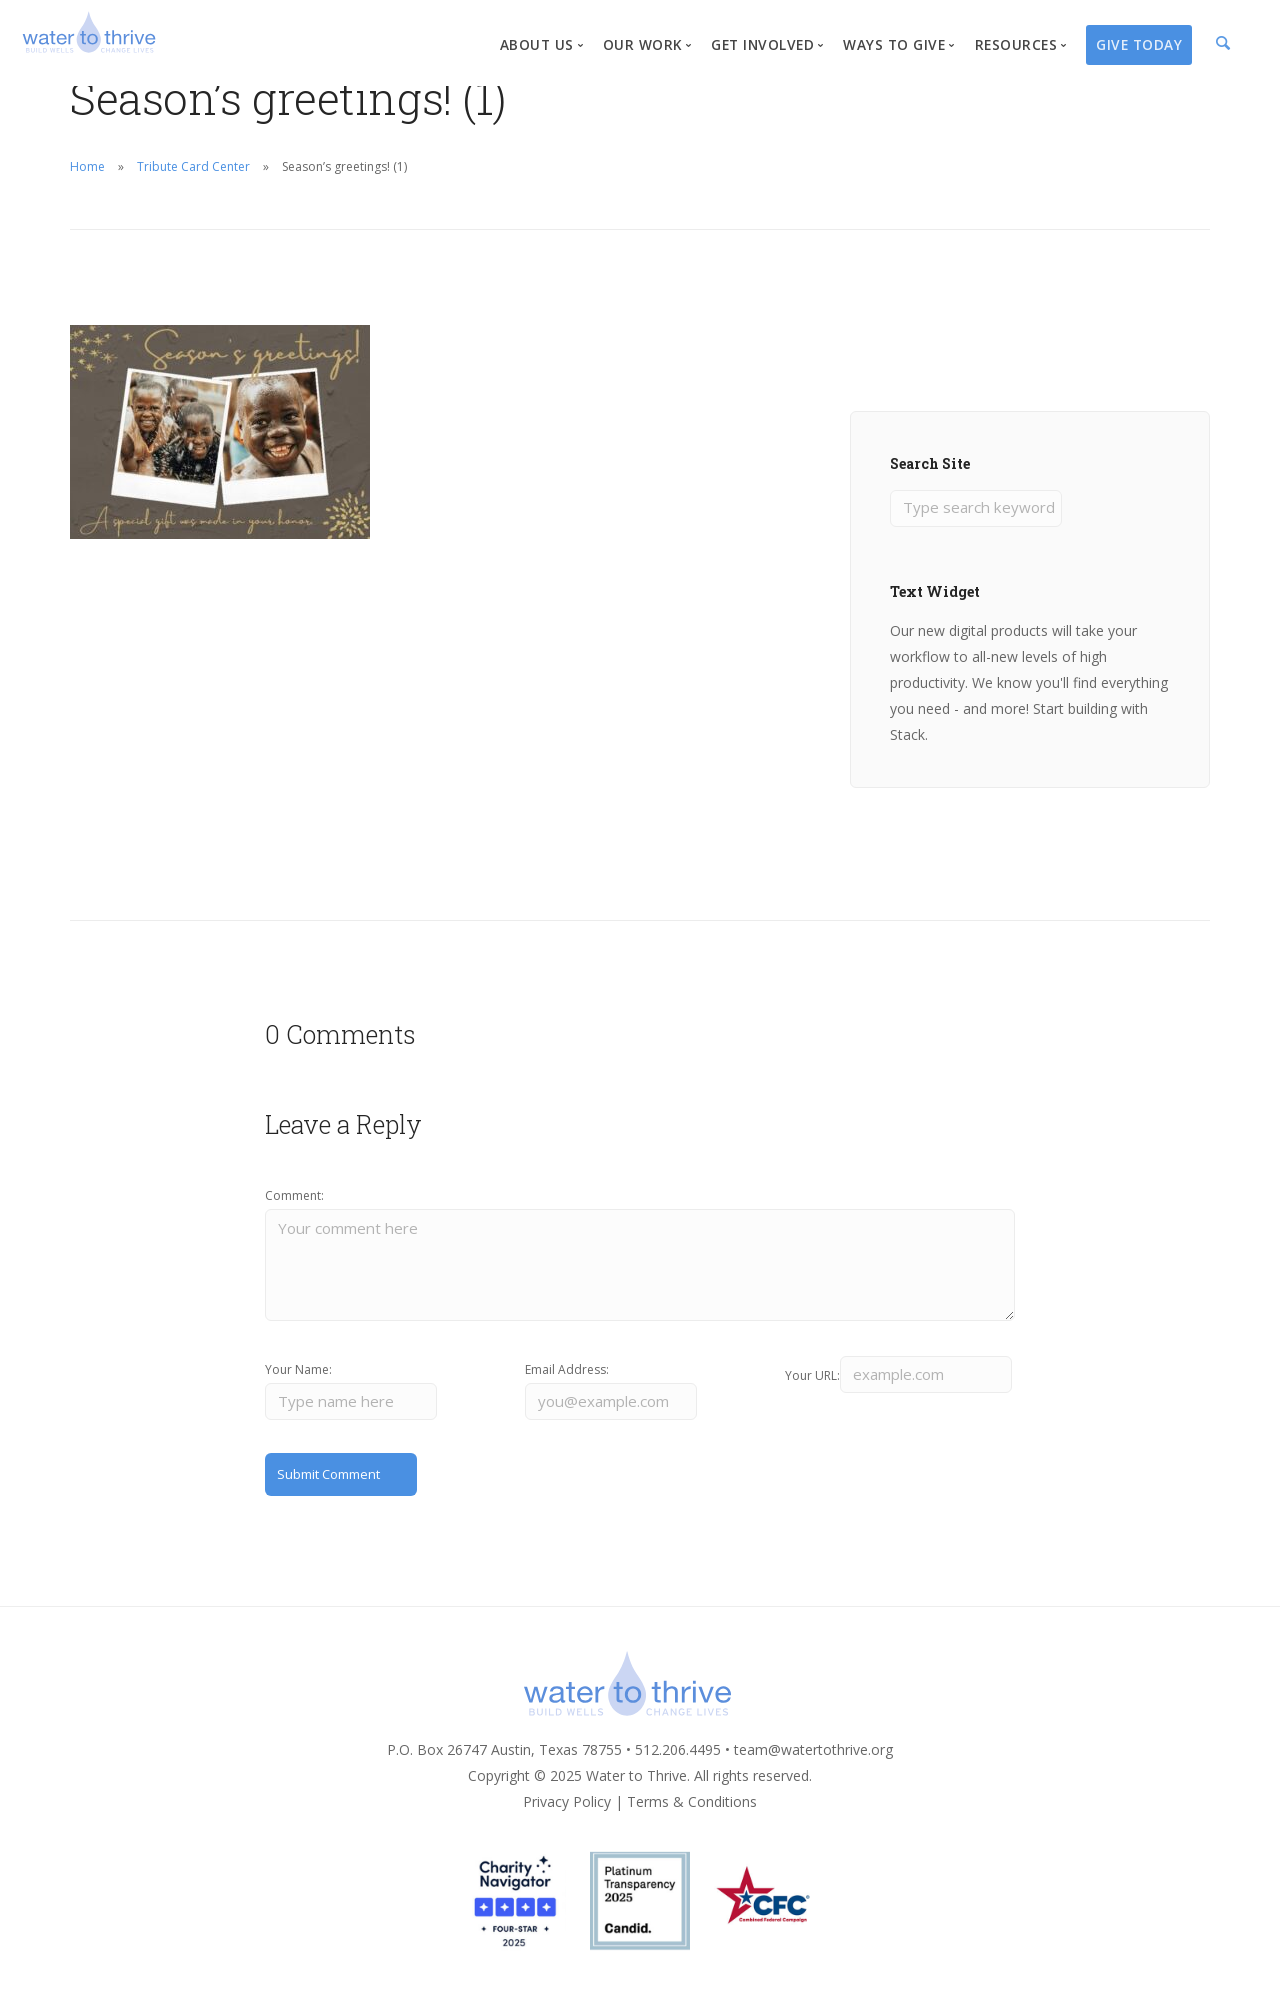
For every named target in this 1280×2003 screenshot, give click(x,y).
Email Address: (567, 1378)
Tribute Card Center (193, 166)
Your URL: (812, 1378)
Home (87, 166)
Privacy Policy (567, 1815)
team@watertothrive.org (813, 1763)
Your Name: (298, 1378)
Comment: (294, 1197)
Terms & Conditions (692, 1815)
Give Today (1139, 44)
